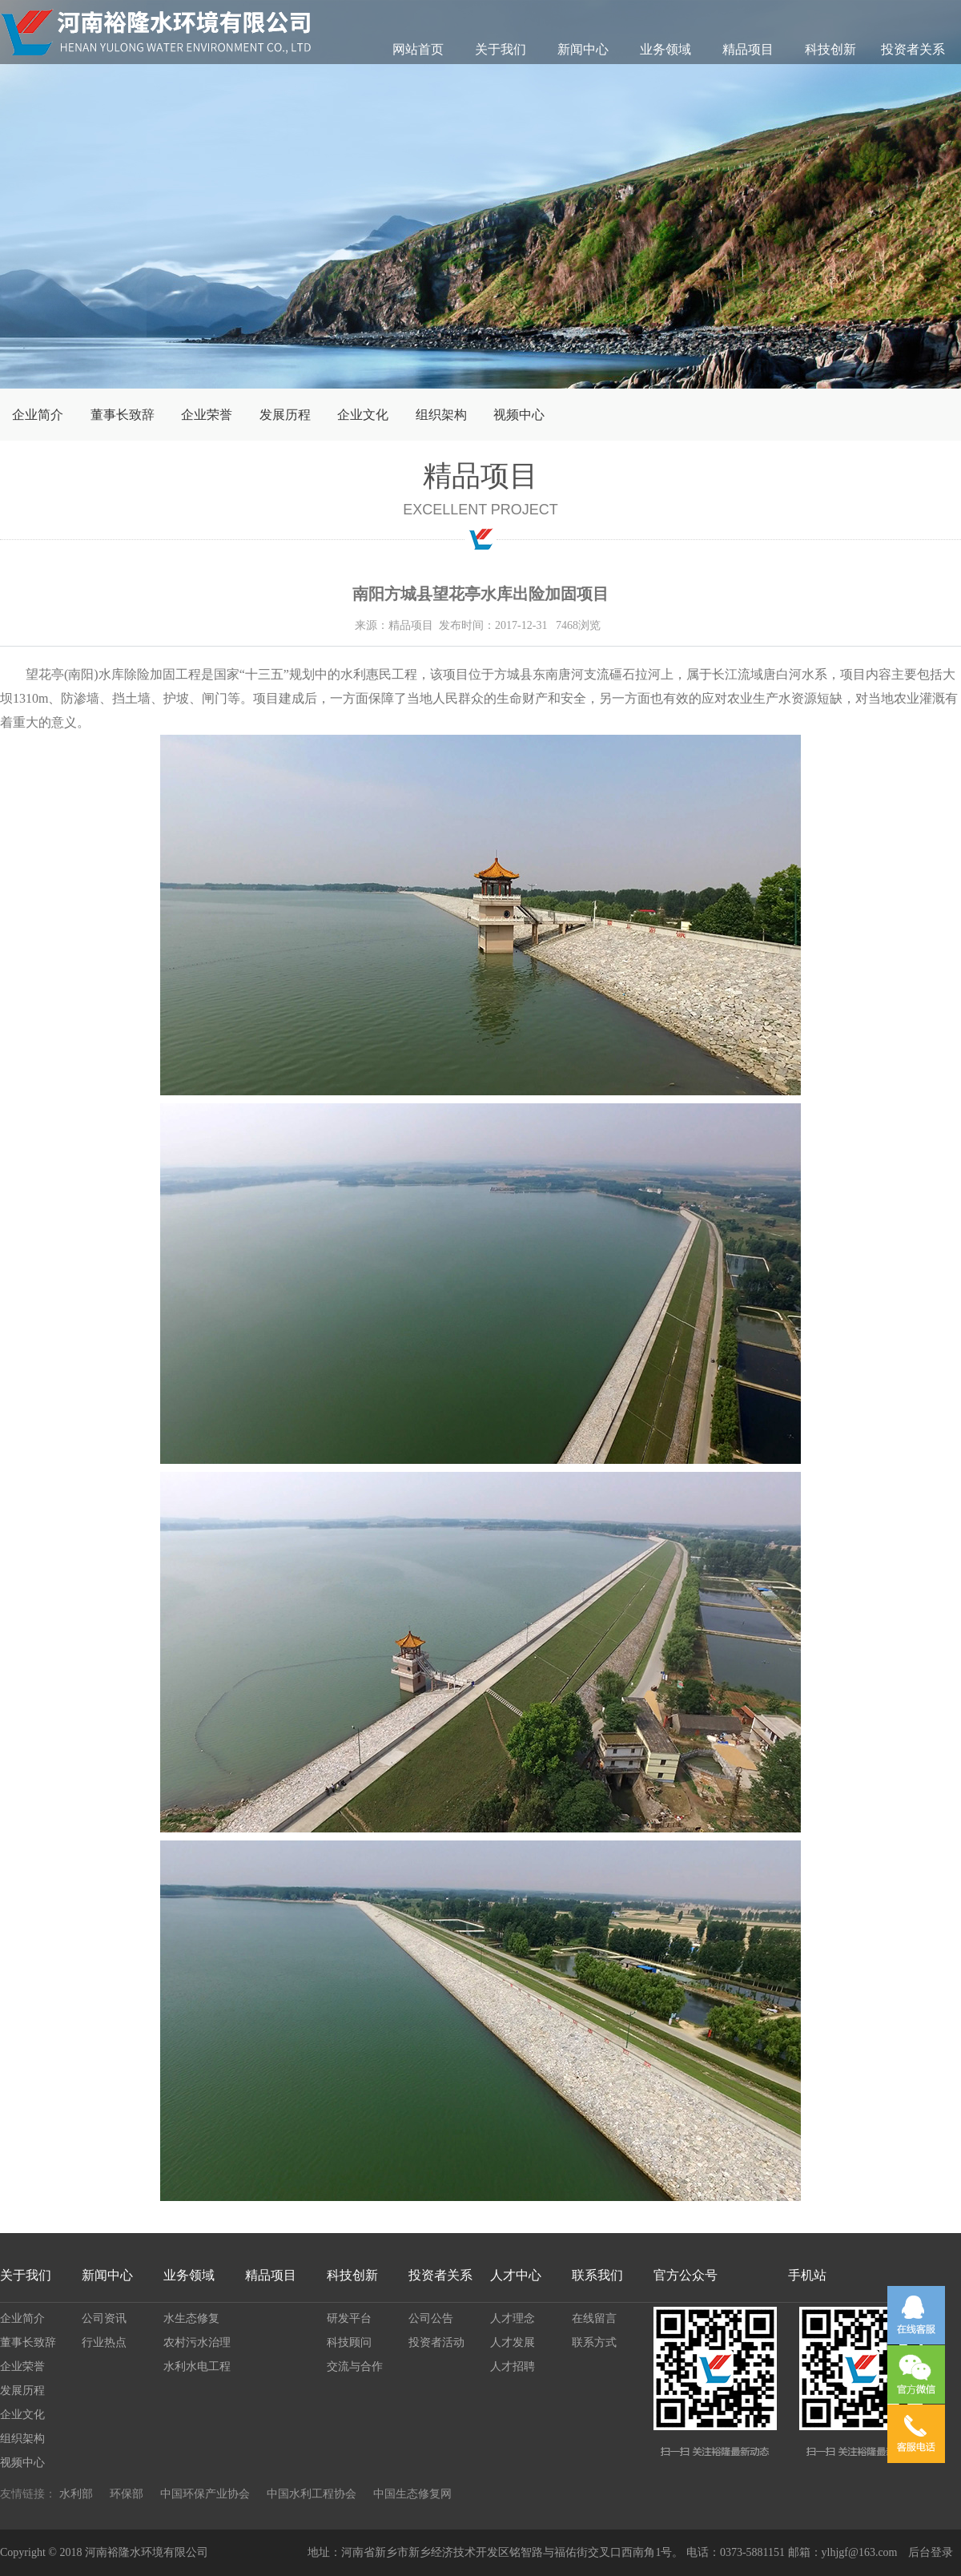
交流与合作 (355, 2366)
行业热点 (104, 2342)
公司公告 (430, 2318)
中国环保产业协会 (205, 2494)
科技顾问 (349, 2342)
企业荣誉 (206, 414)
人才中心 (515, 2275)
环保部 (126, 2494)
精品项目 (748, 49)
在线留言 (594, 2318)
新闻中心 (583, 49)
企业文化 (362, 414)
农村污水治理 (197, 2342)
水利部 (76, 2494)
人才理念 (512, 2318)
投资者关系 (913, 49)
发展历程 (285, 414)
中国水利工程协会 (311, 2494)
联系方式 (594, 2342)
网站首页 (418, 49)
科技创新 (830, 49)
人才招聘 (512, 2366)
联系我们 (597, 2275)
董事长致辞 (122, 414)
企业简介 (37, 414)
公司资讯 (104, 2318)
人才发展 (512, 2342)
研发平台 (349, 2318)
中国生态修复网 (412, 2494)
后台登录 (930, 2552)
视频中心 (519, 414)
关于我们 (500, 49)
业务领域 (665, 49)
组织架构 (441, 414)
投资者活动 (436, 2342)
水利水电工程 (197, 2366)
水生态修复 (191, 2318)
